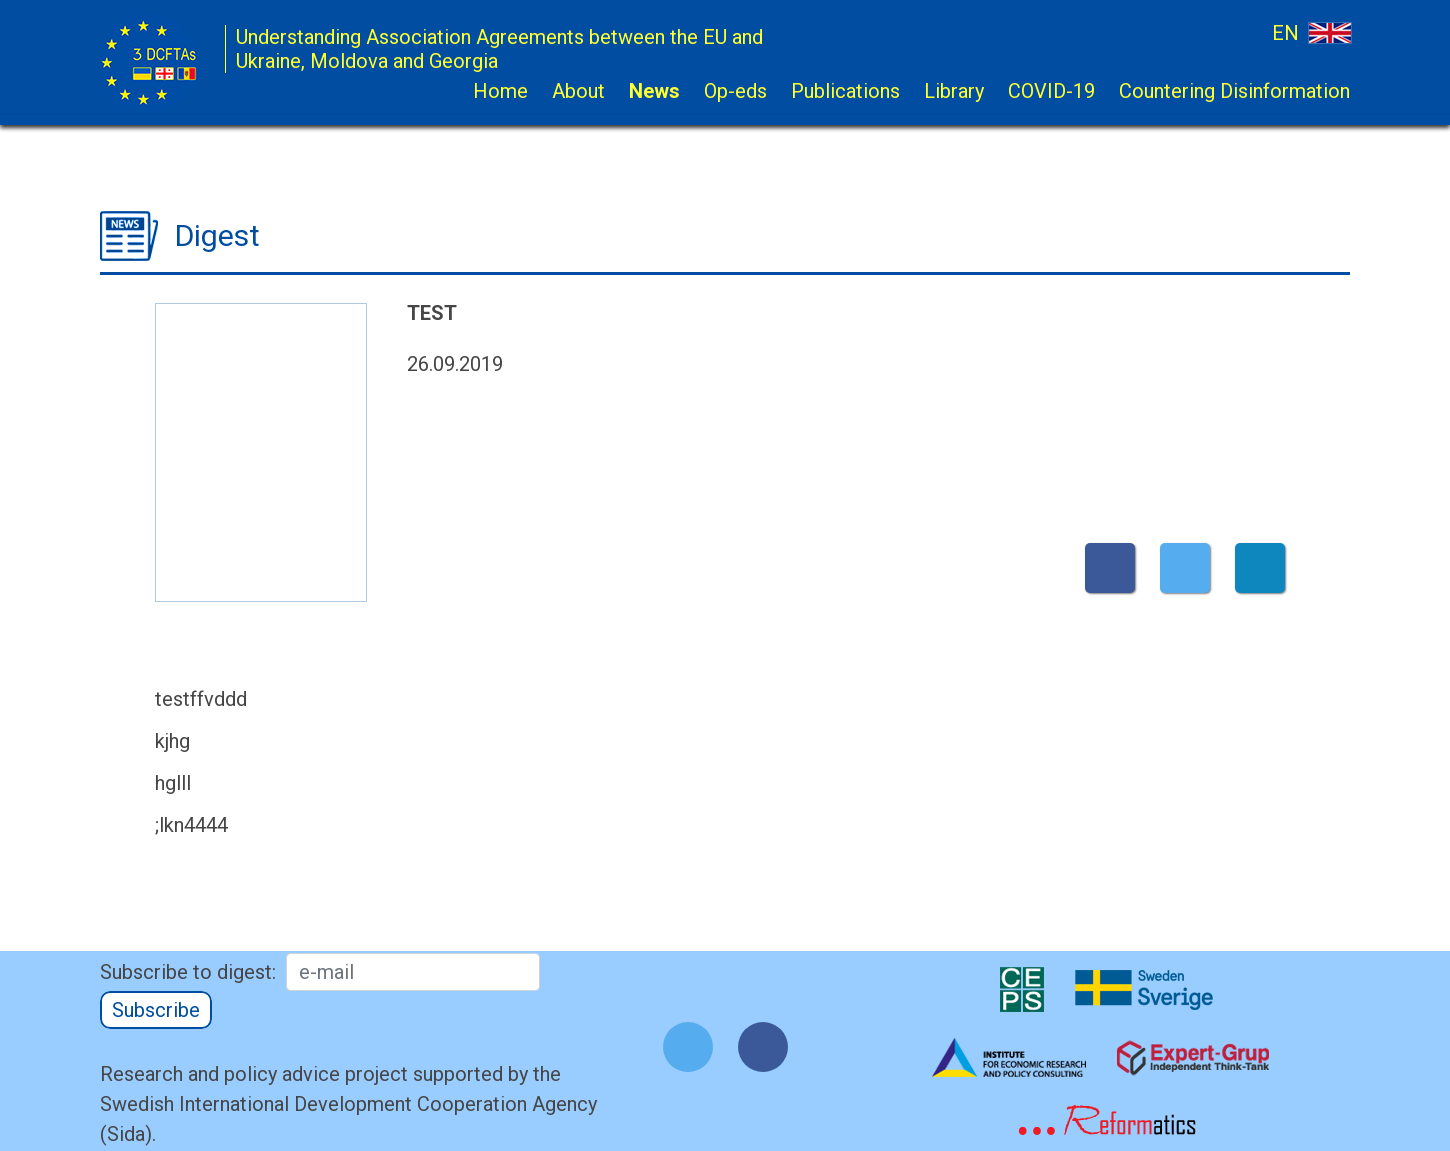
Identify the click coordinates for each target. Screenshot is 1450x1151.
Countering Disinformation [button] (1234, 91)
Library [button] (954, 91)
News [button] (654, 91)
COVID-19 (1051, 91)
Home (500, 91)
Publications (845, 91)
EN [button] (1311, 32)
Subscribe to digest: (188, 972)
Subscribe (156, 1010)
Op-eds (735, 91)
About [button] (578, 91)
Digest (217, 235)
